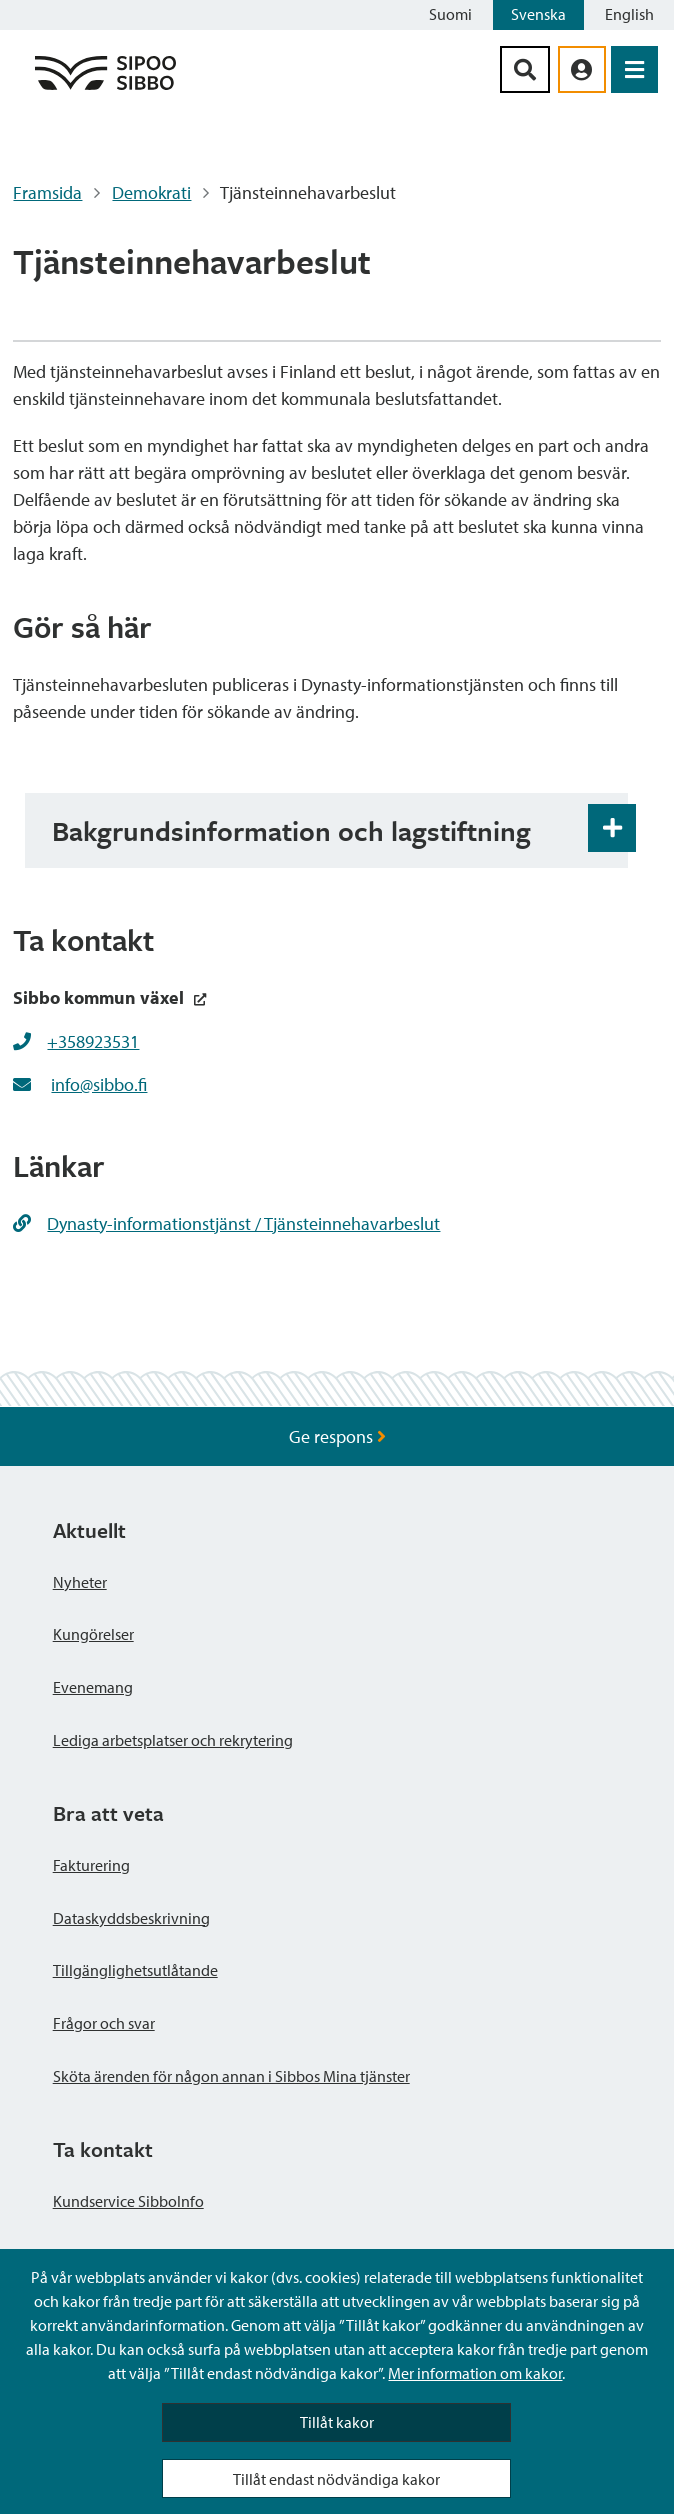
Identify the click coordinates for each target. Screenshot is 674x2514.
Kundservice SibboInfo (128, 2201)
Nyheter (80, 1582)
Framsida (47, 192)
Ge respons (337, 1436)
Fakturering (91, 1865)
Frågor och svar (104, 2023)
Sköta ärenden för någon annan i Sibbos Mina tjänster (231, 2076)
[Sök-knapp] (525, 69)
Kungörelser (93, 1634)
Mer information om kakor (475, 2373)
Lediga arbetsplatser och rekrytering (173, 1740)
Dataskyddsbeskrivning (131, 1918)
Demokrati (151, 192)
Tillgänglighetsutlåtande (135, 1970)
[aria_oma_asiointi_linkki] (582, 69)
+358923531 (93, 1041)
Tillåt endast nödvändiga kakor (336, 2479)
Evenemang (93, 1687)
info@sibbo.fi (99, 1084)
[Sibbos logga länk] (105, 88)
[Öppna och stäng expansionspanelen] (612, 828)
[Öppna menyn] (634, 69)
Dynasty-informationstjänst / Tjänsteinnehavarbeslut (226, 1223)
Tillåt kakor (337, 2422)
